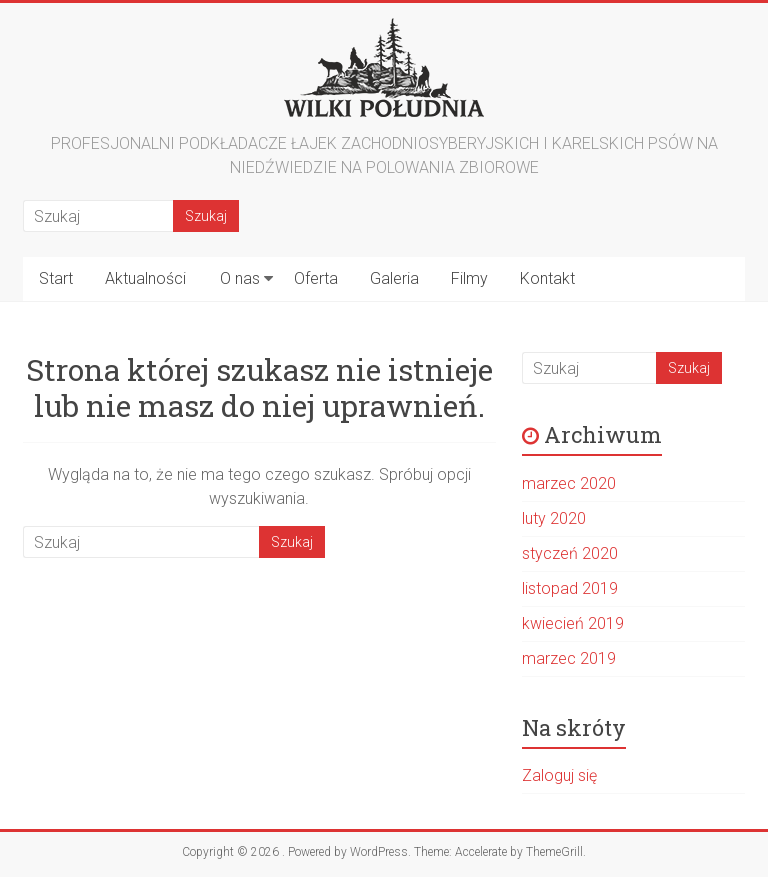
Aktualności (145, 278)
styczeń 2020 (570, 553)
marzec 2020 (569, 483)
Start (56, 278)
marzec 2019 (569, 658)
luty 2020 (554, 518)
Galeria (394, 278)
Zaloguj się (559, 775)
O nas (240, 278)
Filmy (469, 278)
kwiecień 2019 (573, 623)
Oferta (316, 278)
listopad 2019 (570, 588)
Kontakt (547, 278)
